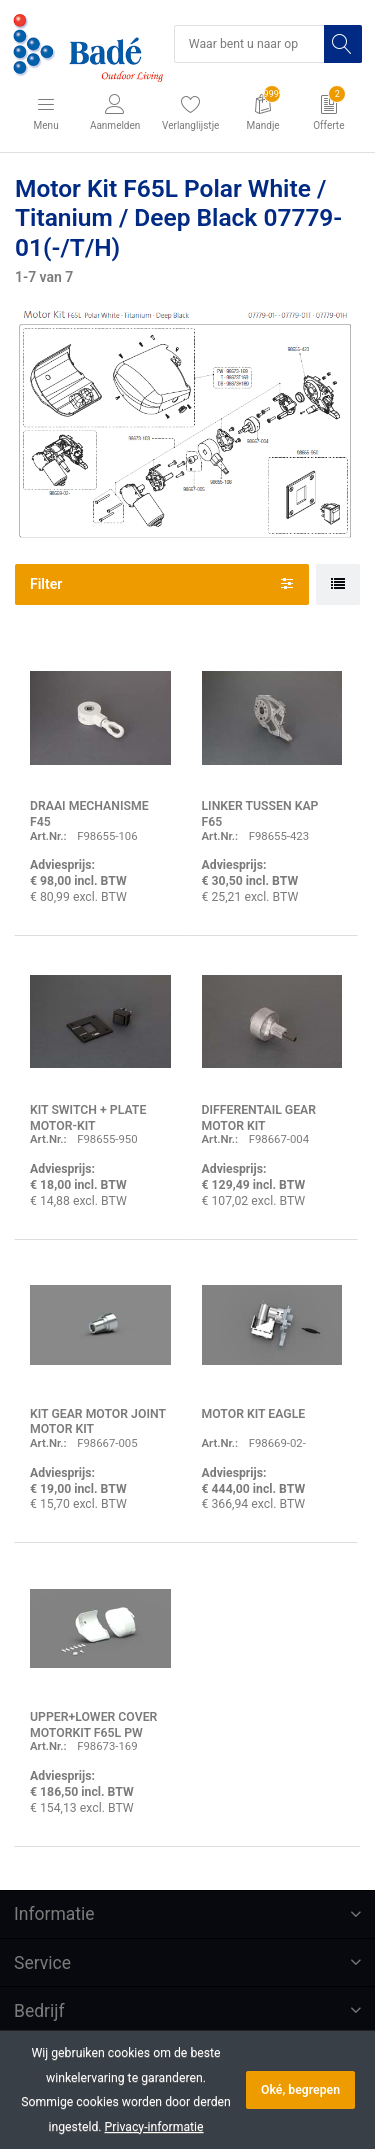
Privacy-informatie (154, 2127)
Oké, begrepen (300, 2090)
